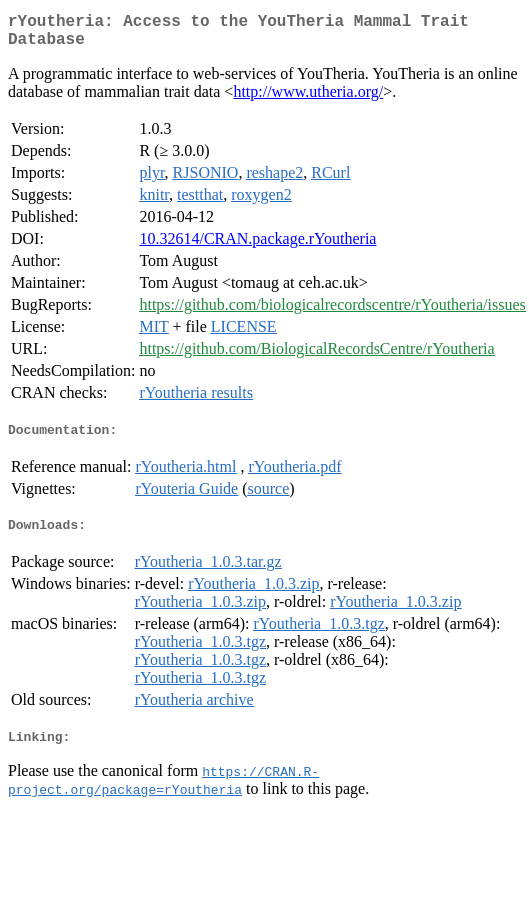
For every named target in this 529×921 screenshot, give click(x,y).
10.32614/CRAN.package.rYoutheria (257, 246)
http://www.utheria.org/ (308, 99)
